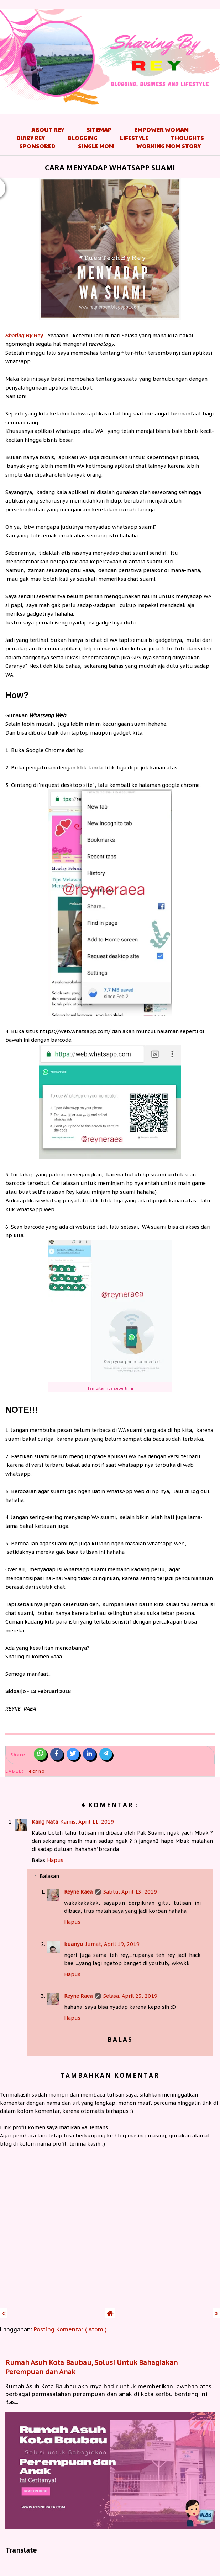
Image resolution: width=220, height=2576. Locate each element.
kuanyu (73, 1944)
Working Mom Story (168, 146)
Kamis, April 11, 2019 (87, 1821)
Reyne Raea (78, 1891)
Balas (38, 1860)
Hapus (55, 1860)
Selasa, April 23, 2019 (130, 1995)
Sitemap (99, 129)
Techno (35, 1771)
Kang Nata (45, 1821)
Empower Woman (161, 129)
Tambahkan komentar (110, 2075)
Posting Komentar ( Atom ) (70, 2329)
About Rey (47, 129)
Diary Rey (30, 138)
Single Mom (96, 146)
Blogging (82, 138)
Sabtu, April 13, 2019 (130, 1891)
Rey (24, 335)
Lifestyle (134, 138)
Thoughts (187, 138)
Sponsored (37, 146)
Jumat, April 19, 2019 (112, 1944)
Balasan (49, 1876)
